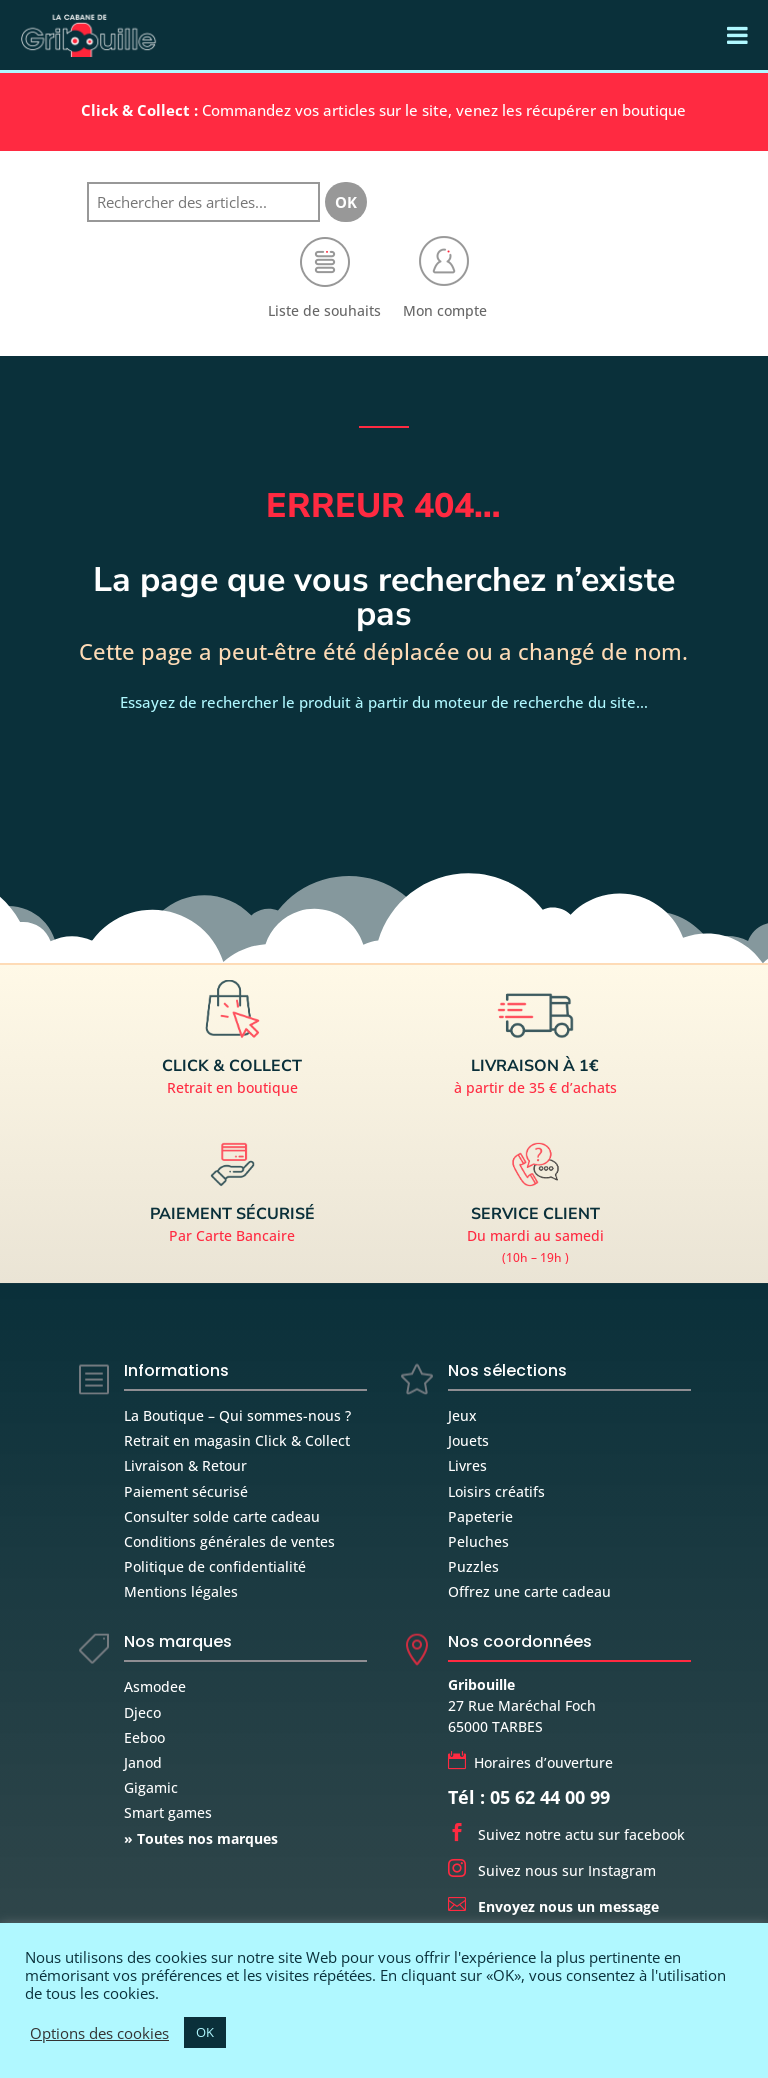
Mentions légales (181, 1591)
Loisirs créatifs (496, 1491)
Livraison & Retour (185, 1465)
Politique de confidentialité (215, 1566)
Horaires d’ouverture (530, 1762)
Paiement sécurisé (186, 1491)
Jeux (462, 1415)
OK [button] (205, 2032)
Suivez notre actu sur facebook (566, 1834)
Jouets (468, 1440)
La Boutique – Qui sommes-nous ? (237, 1415)
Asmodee (155, 1686)
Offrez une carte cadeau (529, 1591)
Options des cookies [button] (99, 2033)
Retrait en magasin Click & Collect (237, 1440)
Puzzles (473, 1566)
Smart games (168, 1812)
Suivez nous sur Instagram (552, 1870)
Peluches (478, 1541)
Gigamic (151, 1787)
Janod (143, 1762)
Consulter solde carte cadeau (222, 1516)
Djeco (142, 1712)
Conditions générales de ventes (229, 1541)
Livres (467, 1465)
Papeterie (480, 1516)
